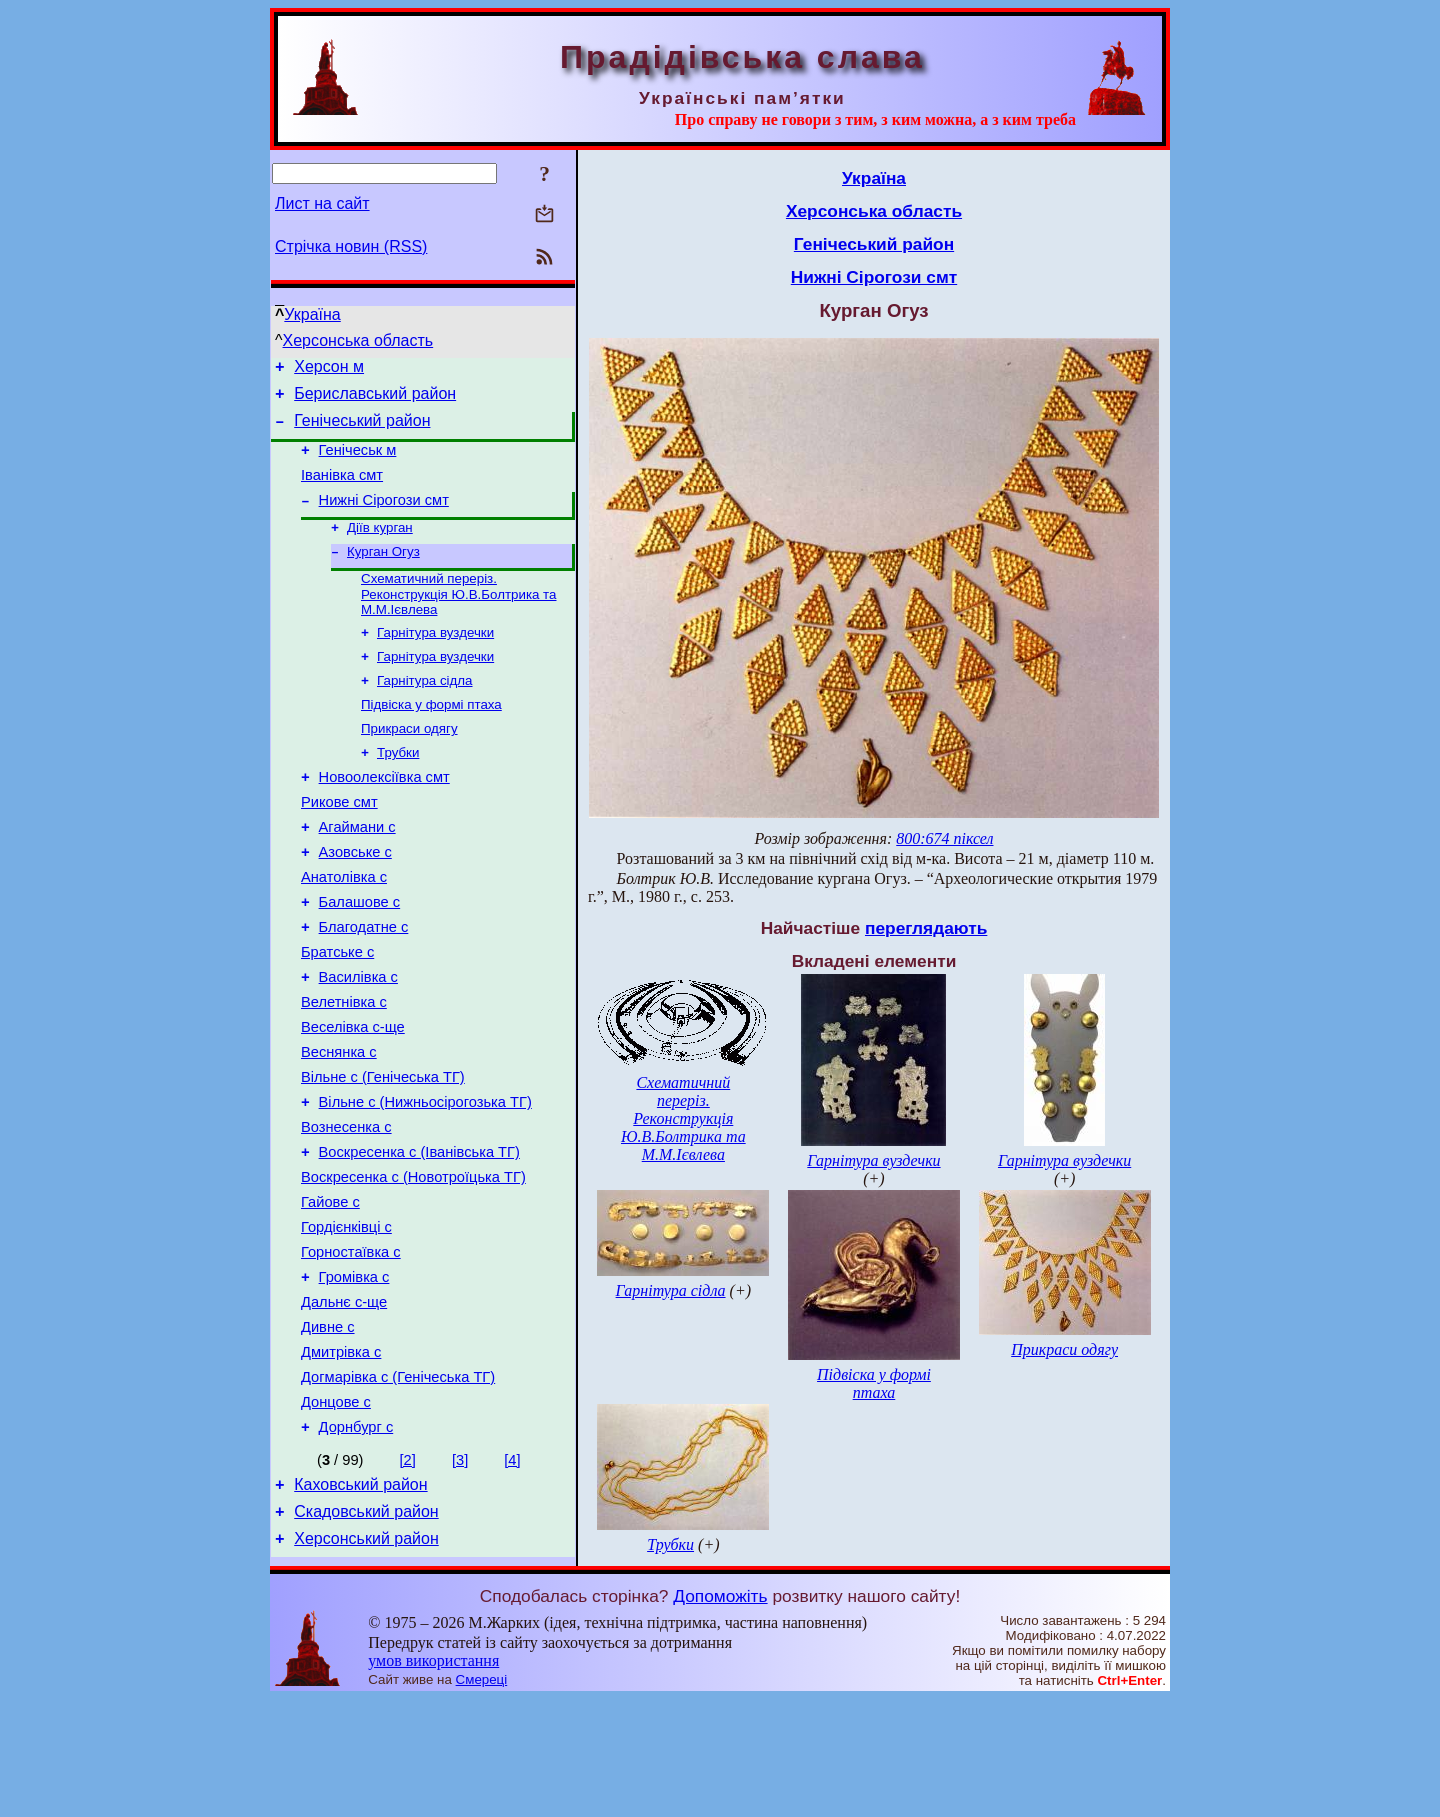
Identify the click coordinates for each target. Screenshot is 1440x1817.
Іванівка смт (342, 490)
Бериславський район (375, 399)
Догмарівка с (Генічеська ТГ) (398, 1488)
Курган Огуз (383, 573)
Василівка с (358, 1040)
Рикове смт (339, 844)
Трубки (398, 788)
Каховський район (360, 1604)
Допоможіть (720, 1714)
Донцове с (336, 1516)
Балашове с (360, 956)
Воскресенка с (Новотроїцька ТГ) (413, 1264)
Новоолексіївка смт (384, 816)
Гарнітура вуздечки (435, 658)
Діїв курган (380, 547)
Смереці (482, 1797)
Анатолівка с (344, 928)
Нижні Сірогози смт (384, 518)
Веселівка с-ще (353, 1096)
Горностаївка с (351, 1348)
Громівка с (354, 1376)
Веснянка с (339, 1124)
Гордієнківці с (346, 1320)
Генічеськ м (358, 462)
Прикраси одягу (409, 762)
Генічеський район (362, 429)
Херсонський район (366, 1664)
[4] (512, 1577)
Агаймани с (357, 872)
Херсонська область (358, 340)
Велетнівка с (344, 1068)
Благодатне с (364, 984)
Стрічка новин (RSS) (351, 246)
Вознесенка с (346, 1208)
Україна (312, 314)
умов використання (433, 1778)
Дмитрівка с (341, 1460)
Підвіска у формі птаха (431, 736)
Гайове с (330, 1292)
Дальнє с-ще (344, 1404)
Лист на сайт (322, 203)
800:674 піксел (944, 838)
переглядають (926, 928)
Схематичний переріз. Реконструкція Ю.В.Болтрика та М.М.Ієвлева (458, 618)
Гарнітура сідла (425, 710)
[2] (408, 1577)
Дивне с (328, 1432)
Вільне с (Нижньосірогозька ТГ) (425, 1180)
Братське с (337, 1012)
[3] (460, 1577)
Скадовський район (366, 1634)
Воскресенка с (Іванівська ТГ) (419, 1236)
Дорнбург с (356, 1544)
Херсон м (329, 369)
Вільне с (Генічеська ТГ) (383, 1152)
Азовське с (355, 900)
